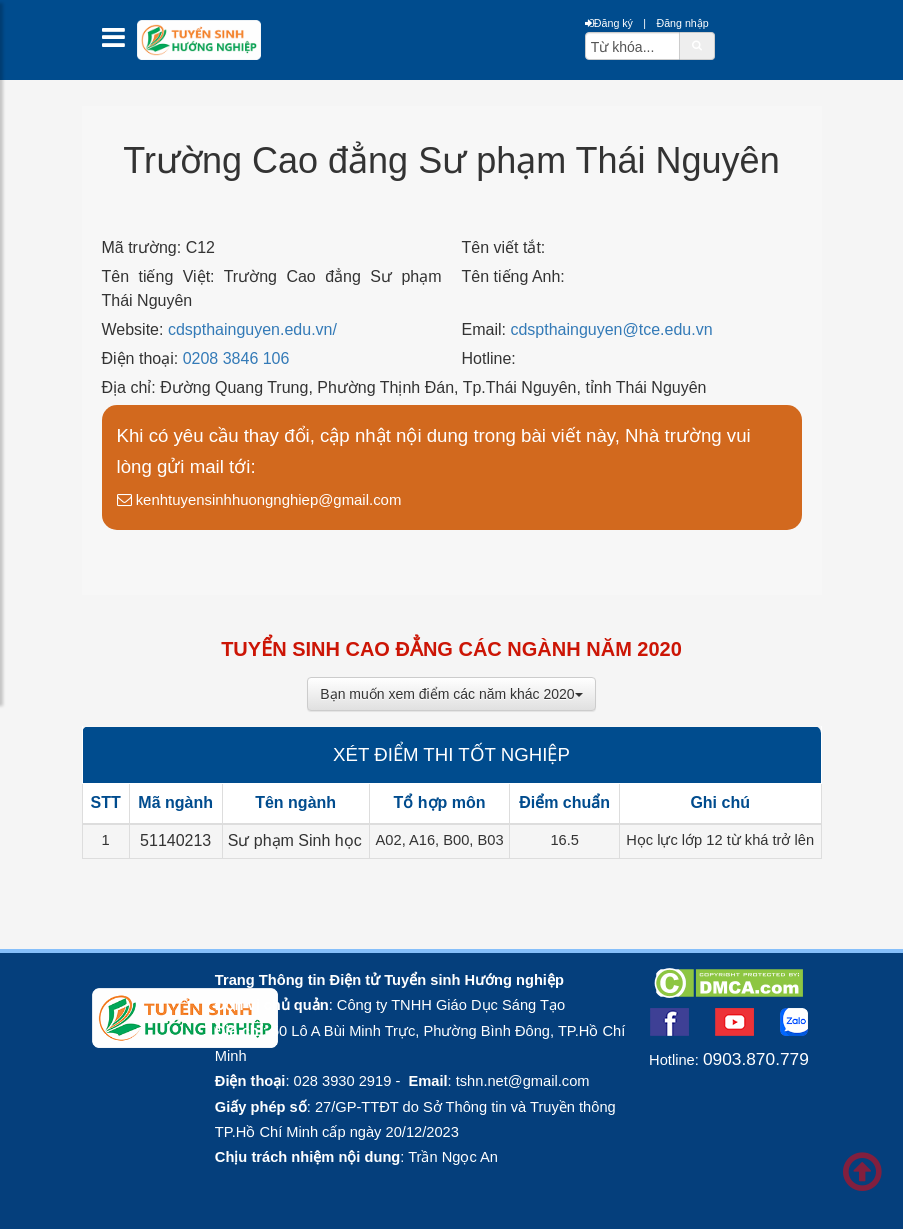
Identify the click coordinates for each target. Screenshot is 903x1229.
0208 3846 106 (236, 358)
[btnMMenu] (119, 42)
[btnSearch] (697, 45)
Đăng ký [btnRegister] (609, 23)
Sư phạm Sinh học (295, 840)
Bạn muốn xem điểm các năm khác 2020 (451, 694)
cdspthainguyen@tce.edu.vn (611, 329)
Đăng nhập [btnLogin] (682, 23)
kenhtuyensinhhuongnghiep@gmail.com (259, 499)
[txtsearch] (632, 46)
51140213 (175, 840)
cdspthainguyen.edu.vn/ (252, 329)
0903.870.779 (756, 1059)
